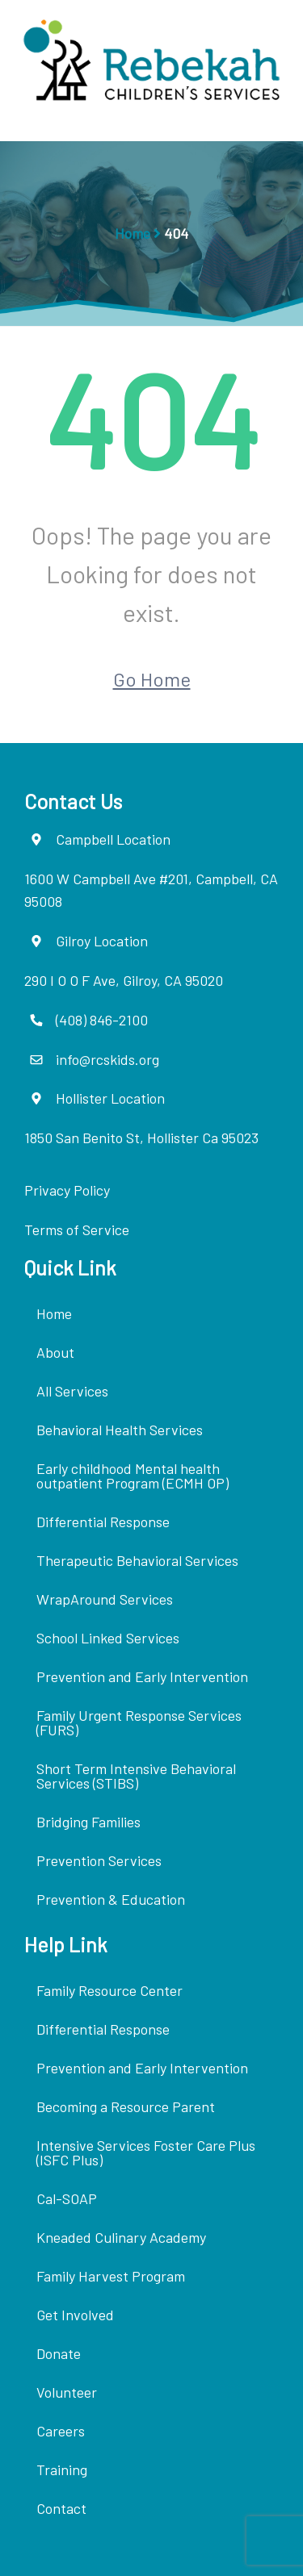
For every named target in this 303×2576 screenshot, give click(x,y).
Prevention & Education (110, 1899)
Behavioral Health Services (119, 1429)
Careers (60, 2431)
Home (132, 233)
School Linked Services (107, 1638)
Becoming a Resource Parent (125, 2106)
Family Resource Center (109, 1990)
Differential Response (103, 1521)
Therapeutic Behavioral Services (137, 1560)
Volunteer (66, 2392)
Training (61, 2469)
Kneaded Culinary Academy (121, 2237)
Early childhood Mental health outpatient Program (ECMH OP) (132, 1475)
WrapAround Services (104, 1599)
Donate (58, 2353)
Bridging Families (88, 1822)
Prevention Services (99, 1860)
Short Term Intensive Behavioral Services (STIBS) (136, 1776)
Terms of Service (76, 1229)
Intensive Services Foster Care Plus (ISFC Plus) (145, 2152)
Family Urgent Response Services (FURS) (139, 1722)
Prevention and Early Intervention (142, 1676)
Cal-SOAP (66, 2198)
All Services (72, 1391)
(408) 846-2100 (102, 1020)
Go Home (152, 679)
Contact (61, 2508)
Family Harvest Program (110, 2276)
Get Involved (75, 2314)
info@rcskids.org (107, 1059)
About (55, 1352)
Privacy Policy (67, 1190)
